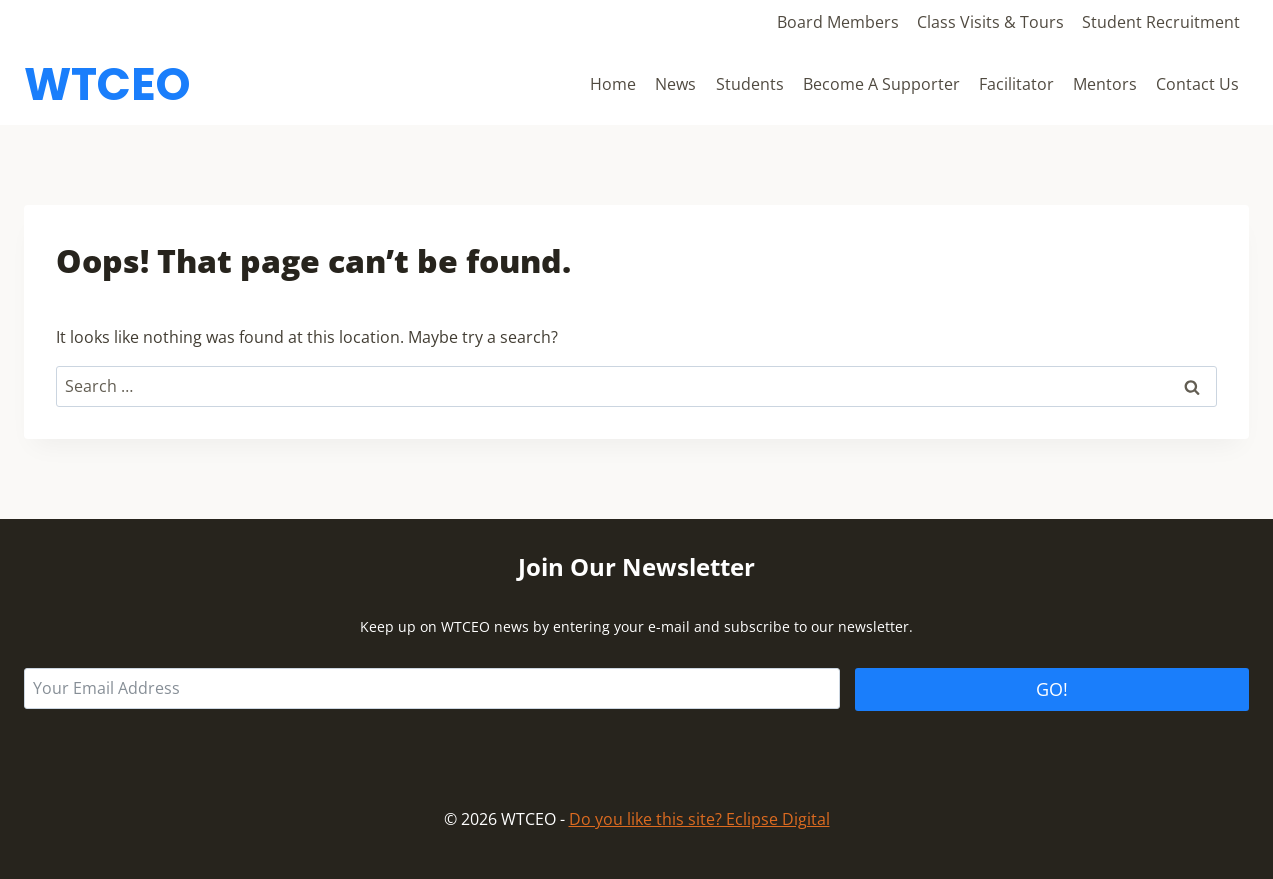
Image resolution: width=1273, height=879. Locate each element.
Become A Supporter (881, 84)
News (675, 84)
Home (613, 84)
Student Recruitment (1161, 22)
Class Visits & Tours (990, 22)
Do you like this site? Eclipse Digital (699, 819)
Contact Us (1197, 84)
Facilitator (1016, 84)
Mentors (1105, 84)
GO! (1052, 689)
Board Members (838, 22)
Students (750, 84)
